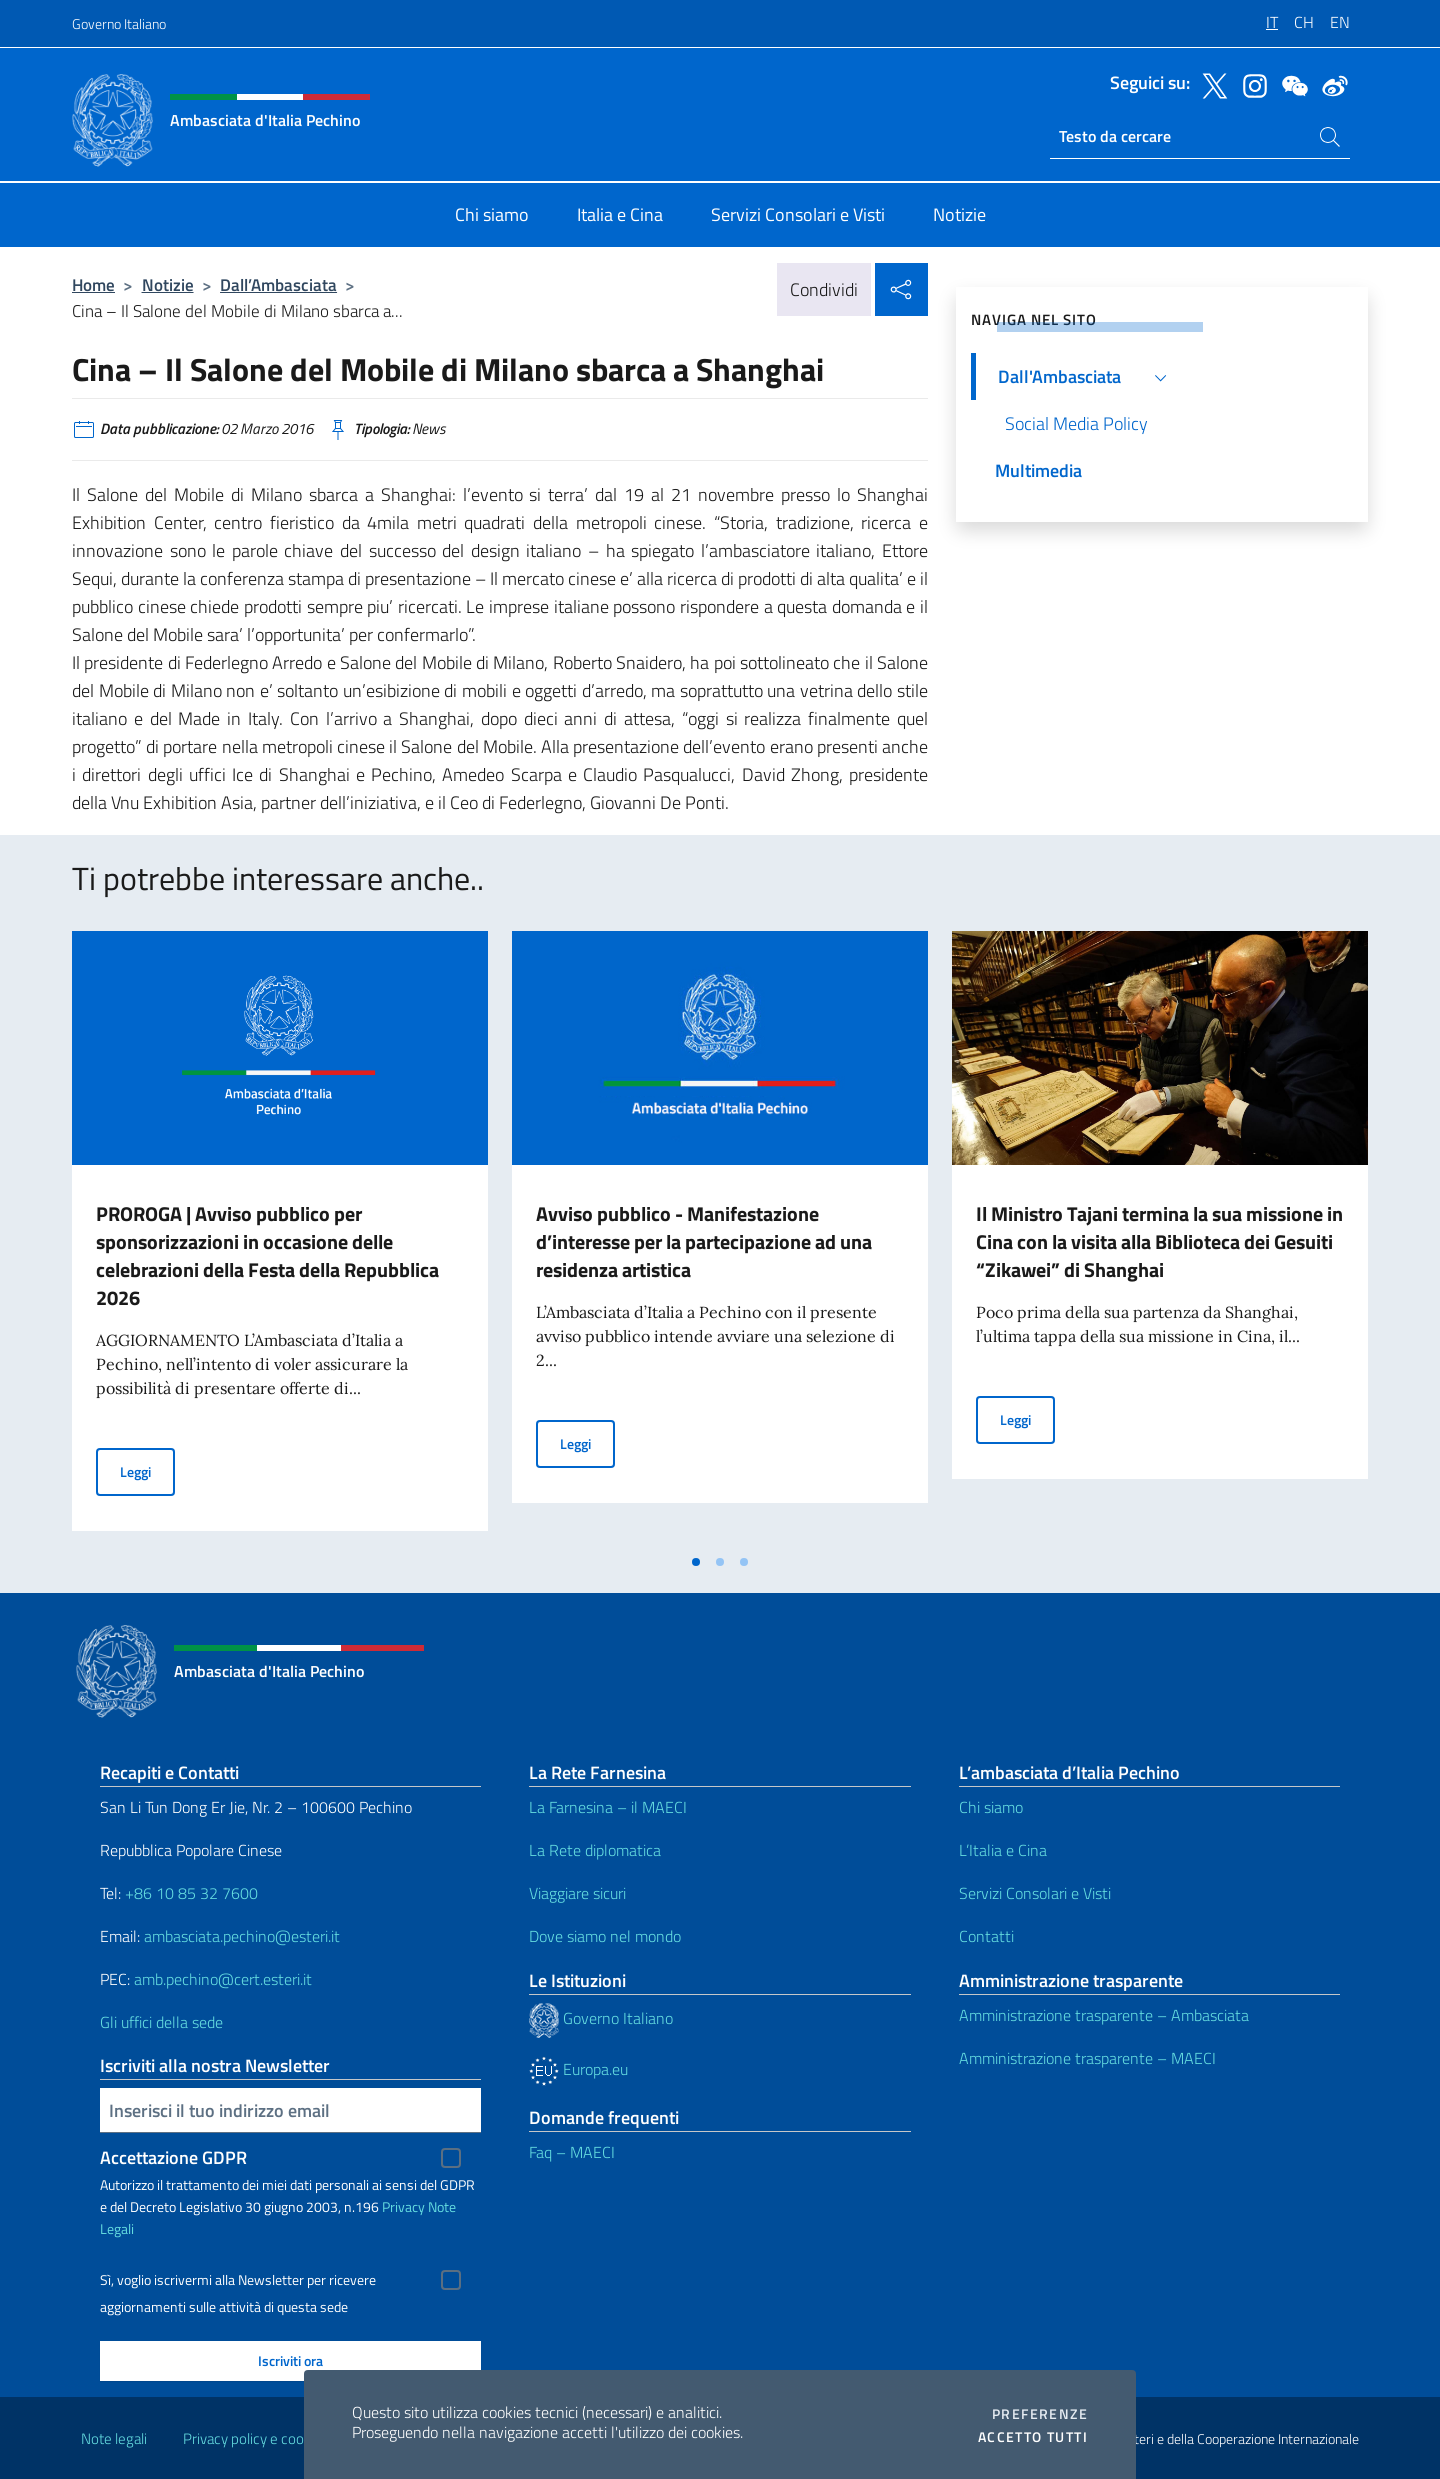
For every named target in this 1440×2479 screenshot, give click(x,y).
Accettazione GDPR (173, 2157)
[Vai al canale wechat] (1290, 84)
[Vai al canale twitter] (1210, 84)
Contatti (986, 1936)
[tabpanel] (280, 1237)
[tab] (696, 1562)
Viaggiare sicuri (577, 1893)
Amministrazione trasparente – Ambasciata (1104, 2015)
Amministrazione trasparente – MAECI (1087, 2058)
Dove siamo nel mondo (605, 1936)
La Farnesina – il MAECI (608, 1807)
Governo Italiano (119, 23)
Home (93, 284)
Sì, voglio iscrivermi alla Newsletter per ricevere (238, 2280)
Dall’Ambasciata (278, 284)
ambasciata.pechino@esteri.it (242, 1936)
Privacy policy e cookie (252, 2438)
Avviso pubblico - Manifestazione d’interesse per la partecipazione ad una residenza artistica (704, 1241)
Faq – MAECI (572, 2152)
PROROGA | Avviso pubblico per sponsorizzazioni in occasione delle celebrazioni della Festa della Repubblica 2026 (267, 1255)
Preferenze (1040, 2414)
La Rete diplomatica (595, 1850)
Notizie (168, 284)
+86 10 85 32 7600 (191, 1893)
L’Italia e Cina (1003, 1850)
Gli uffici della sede (161, 2022)
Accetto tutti (1033, 2437)
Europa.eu (578, 2069)
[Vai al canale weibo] (1330, 84)
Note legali (114, 2438)
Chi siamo (991, 1807)
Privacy (403, 2206)
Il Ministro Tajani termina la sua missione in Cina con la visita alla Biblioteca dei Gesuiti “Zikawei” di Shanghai (1159, 1241)
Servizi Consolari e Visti (1035, 1893)
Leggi (147, 1470)
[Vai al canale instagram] (1250, 84)
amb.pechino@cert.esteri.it (223, 1979)
